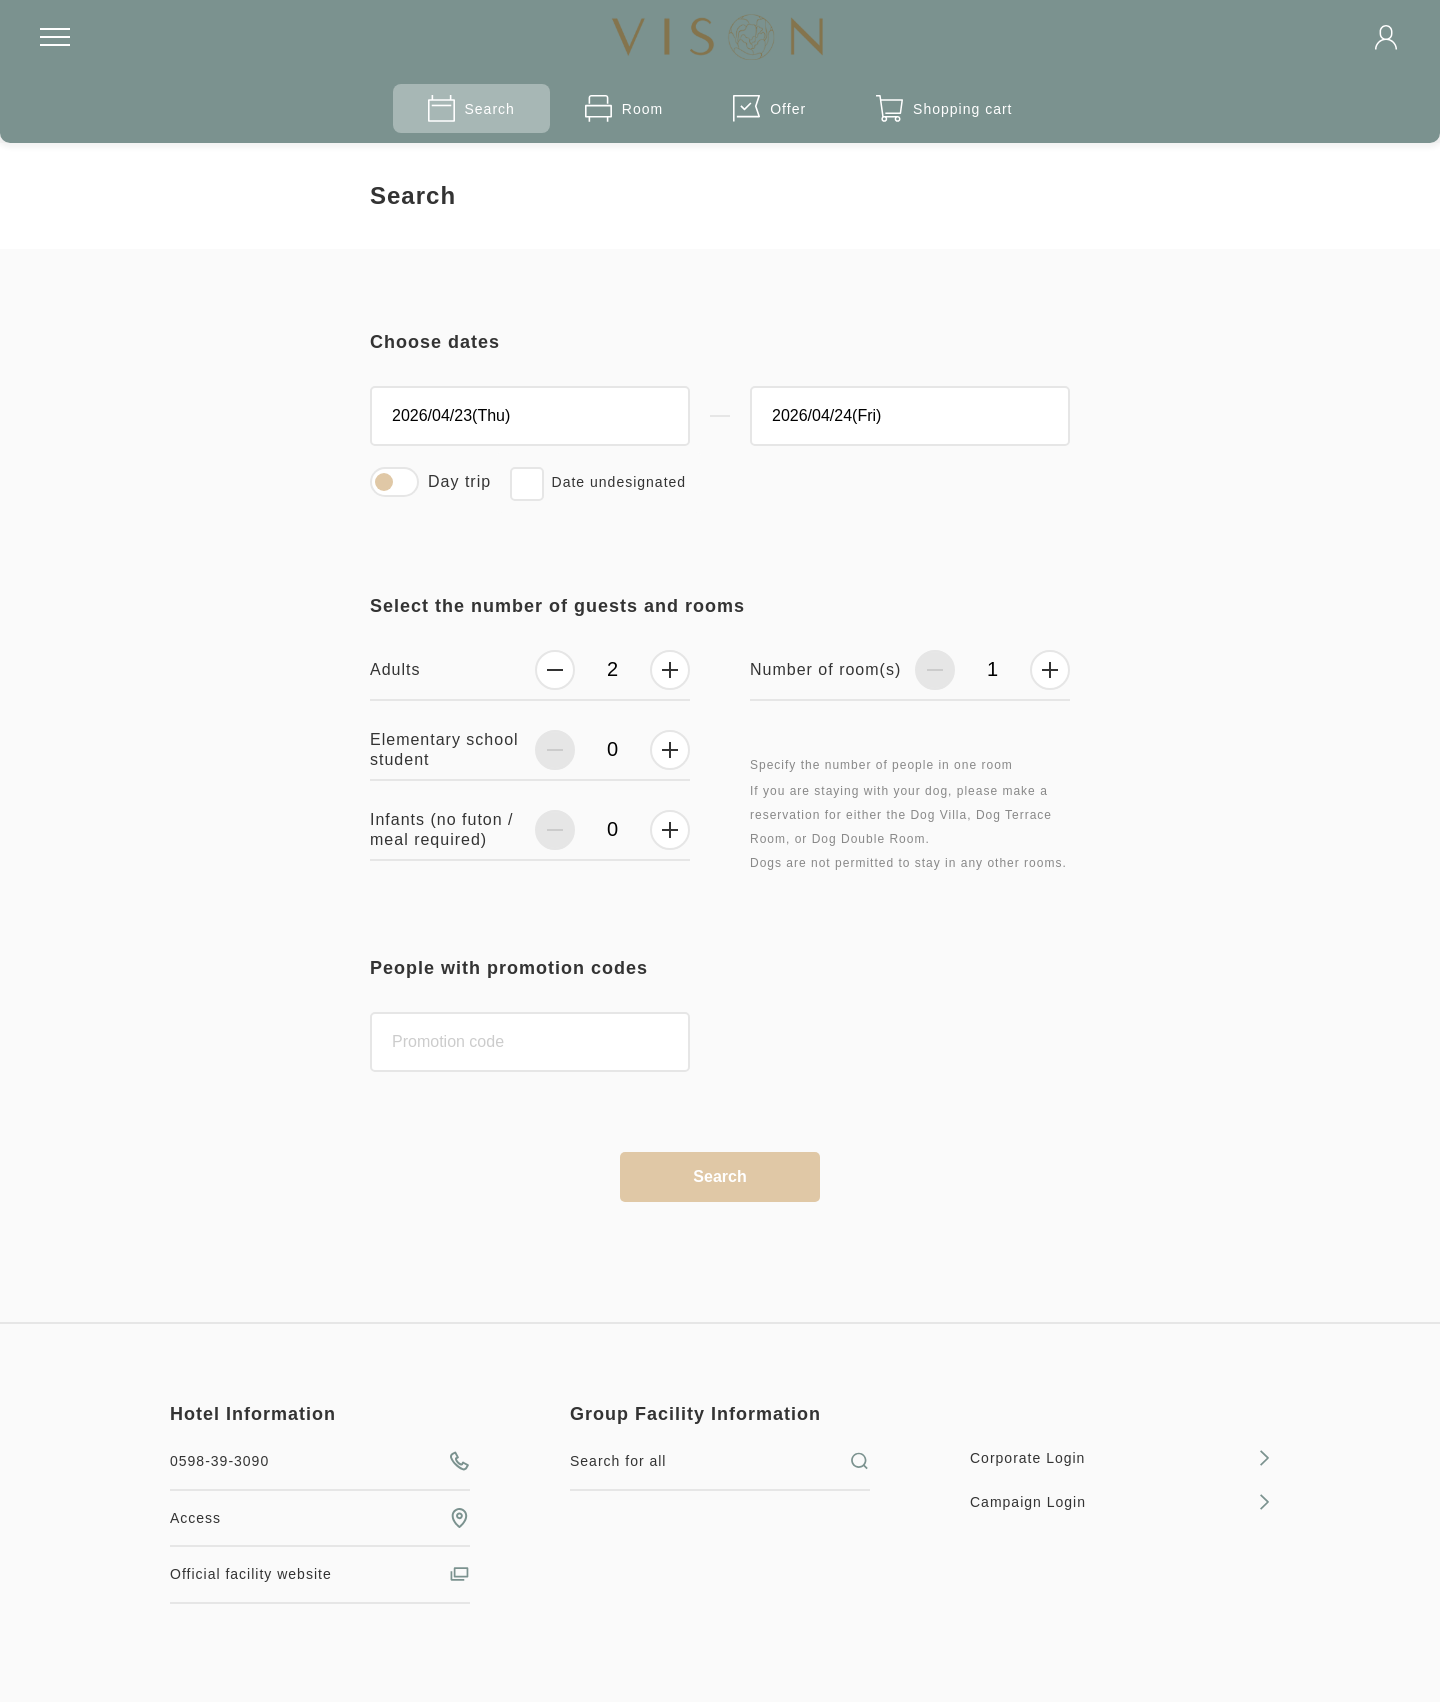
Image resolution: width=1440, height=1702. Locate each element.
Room (624, 108)
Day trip (459, 481)
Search (471, 108)
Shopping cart (944, 108)
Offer (769, 108)
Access (320, 1518)
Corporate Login (1120, 1458)
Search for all (720, 1461)
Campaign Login (1120, 1502)
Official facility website (320, 1574)
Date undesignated (619, 482)
